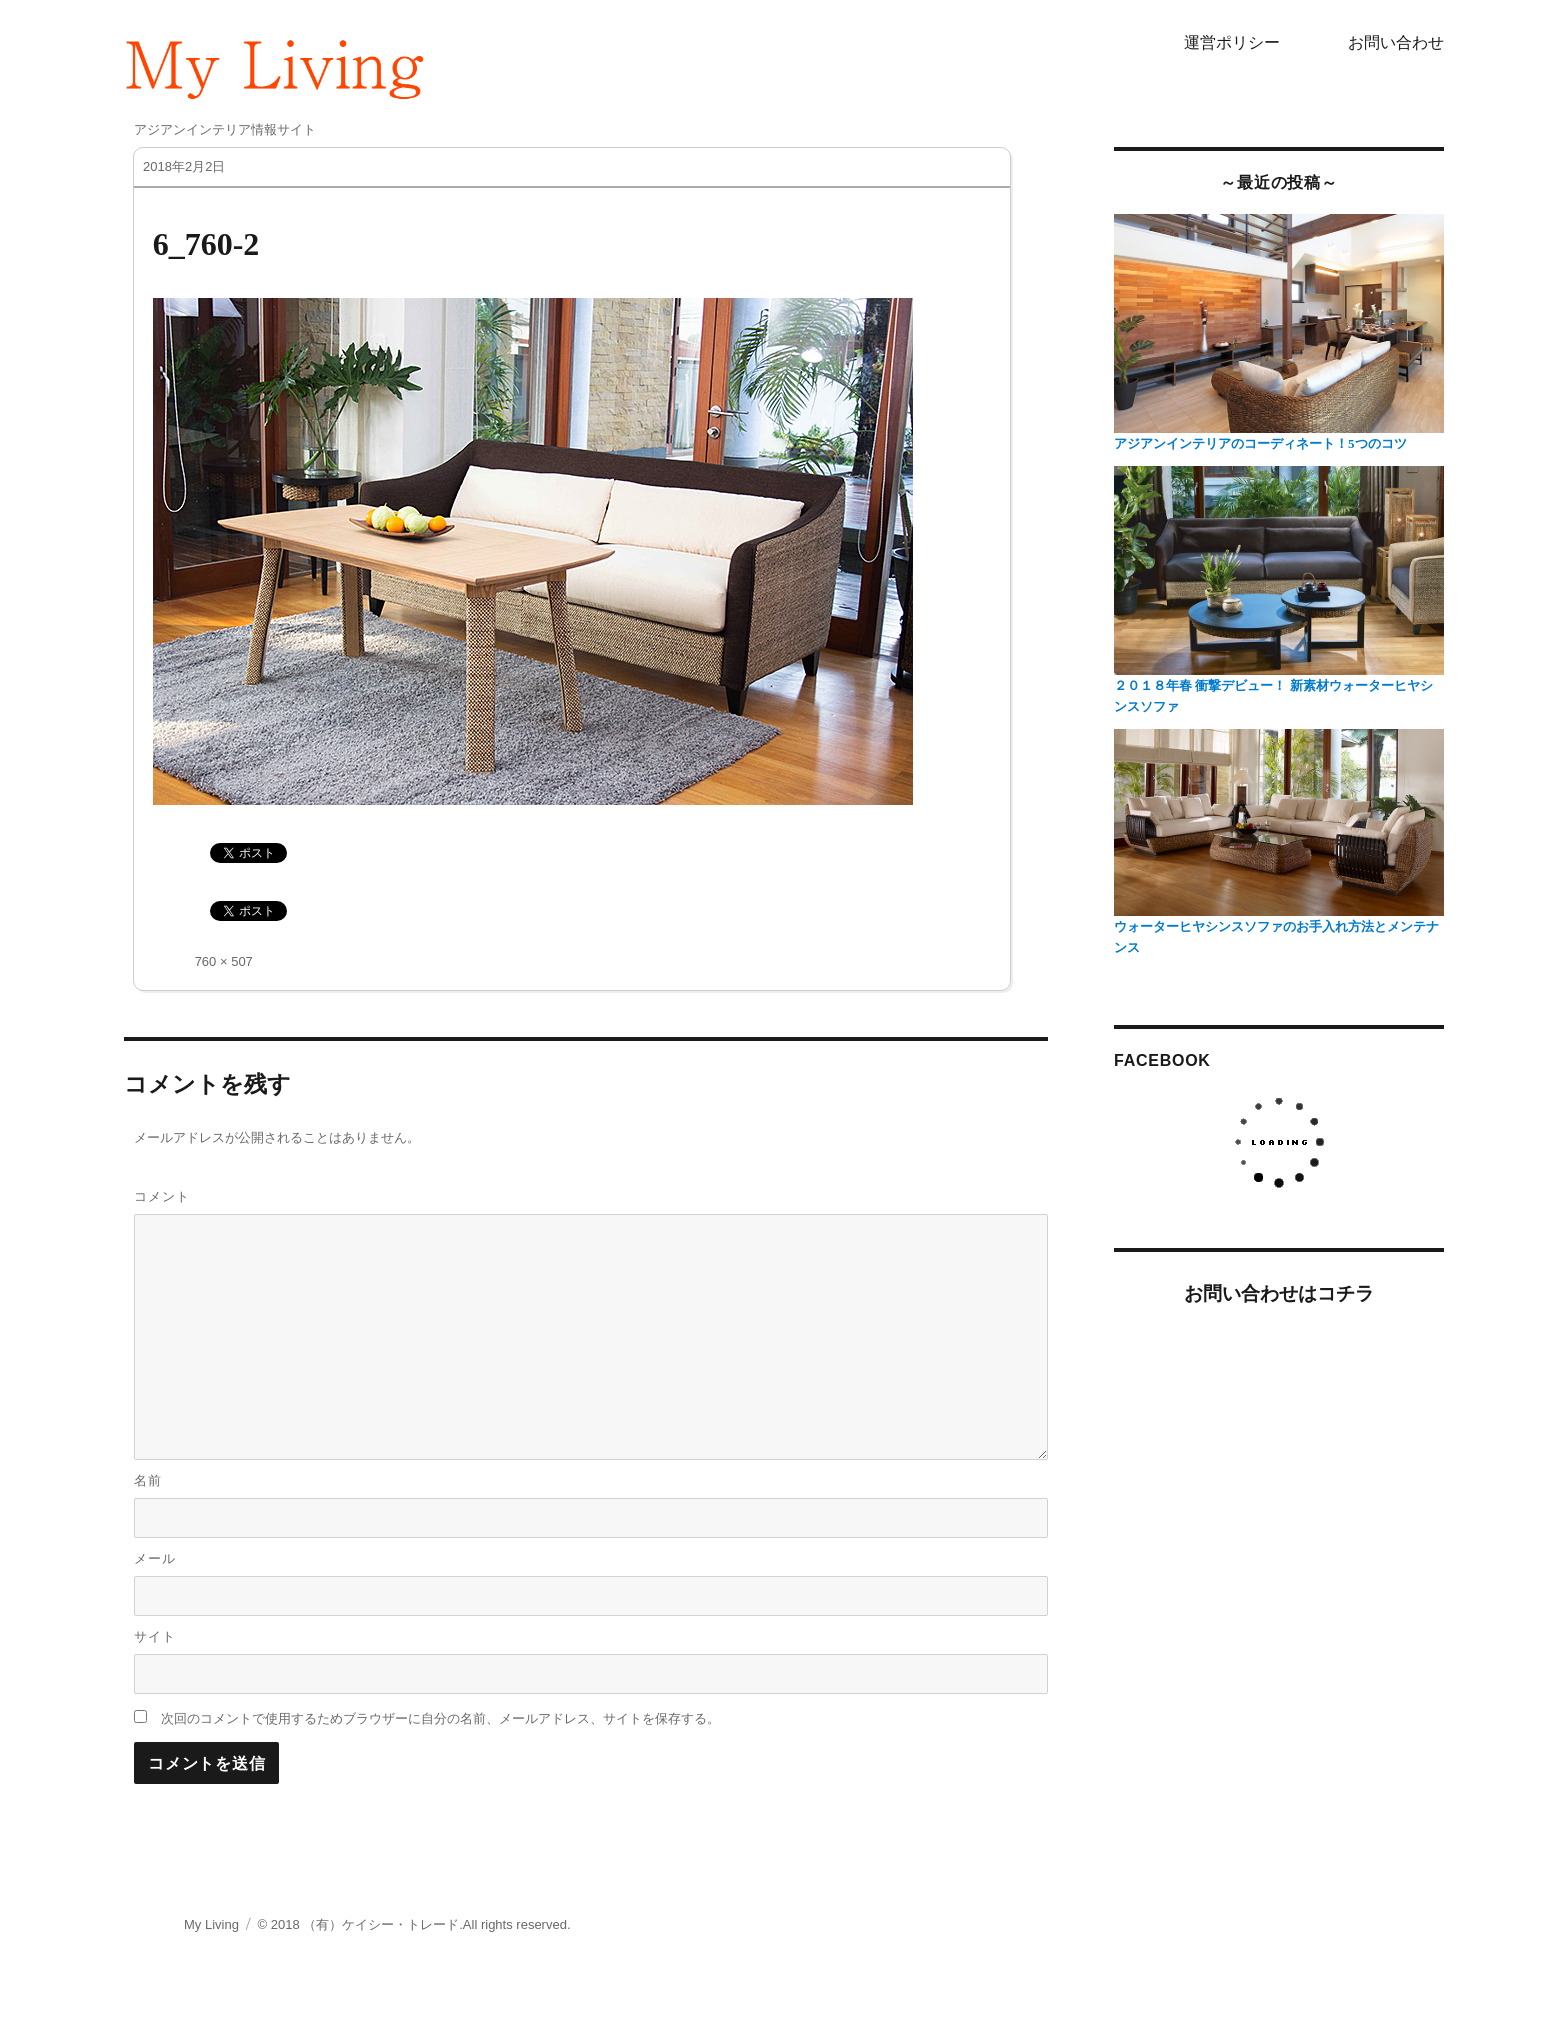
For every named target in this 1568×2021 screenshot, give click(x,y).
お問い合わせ (1396, 42)
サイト (155, 1636)
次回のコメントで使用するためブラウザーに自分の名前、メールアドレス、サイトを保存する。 (440, 1718)
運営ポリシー (1232, 42)
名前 (148, 1480)
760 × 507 (224, 961)
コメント (162, 1196)
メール (155, 1558)
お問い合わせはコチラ (1279, 1293)
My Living (211, 1924)
